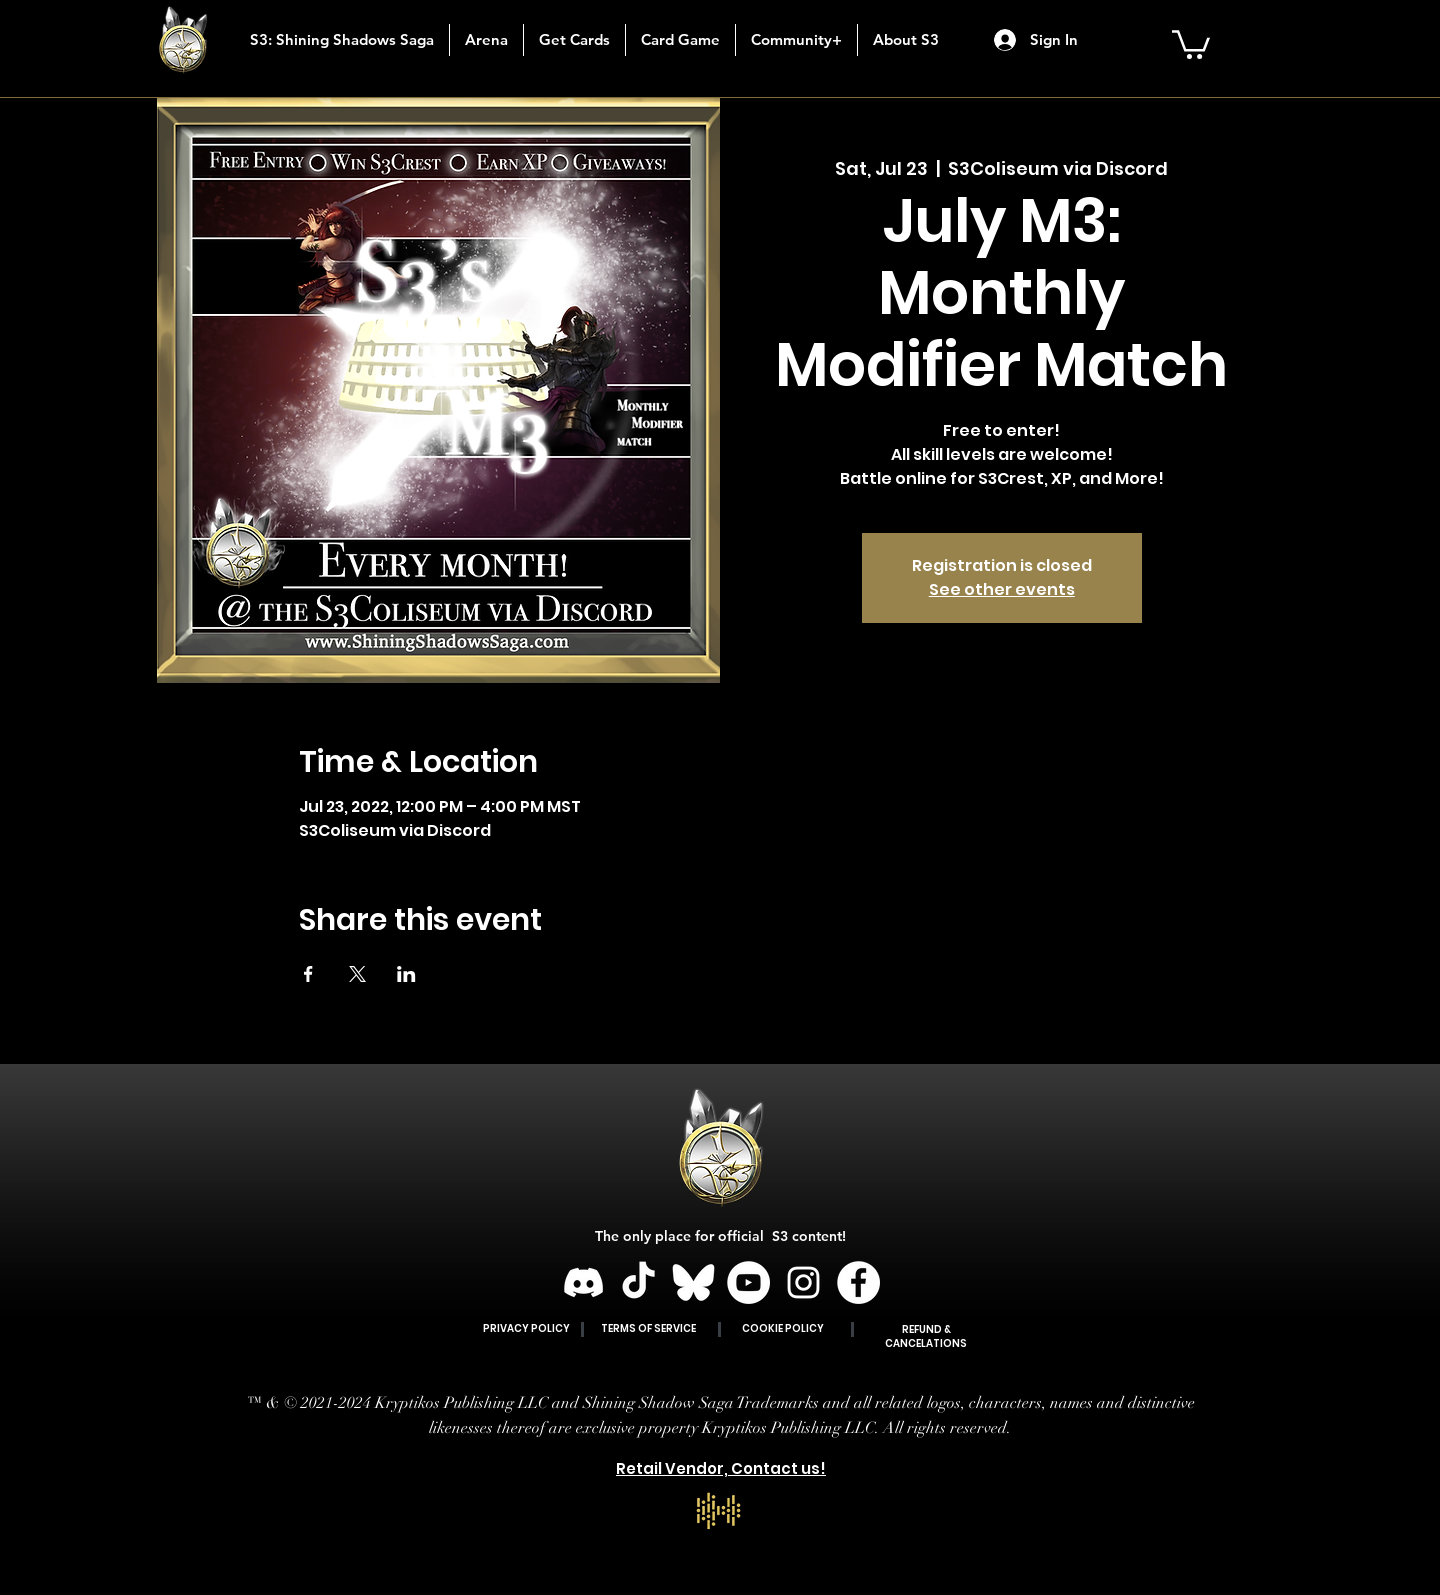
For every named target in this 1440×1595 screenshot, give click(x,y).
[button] (574, 40)
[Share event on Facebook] (308, 974)
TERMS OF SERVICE (648, 1328)
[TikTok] (638, 1282)
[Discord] (583, 1282)
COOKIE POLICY (783, 1328)
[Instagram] (803, 1282)
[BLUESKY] (693, 1282)
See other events (1002, 589)
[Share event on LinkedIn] (406, 974)
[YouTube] (748, 1282)
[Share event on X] (357, 974)
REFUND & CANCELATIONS (926, 1336)
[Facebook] (858, 1282)
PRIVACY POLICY (526, 1328)
